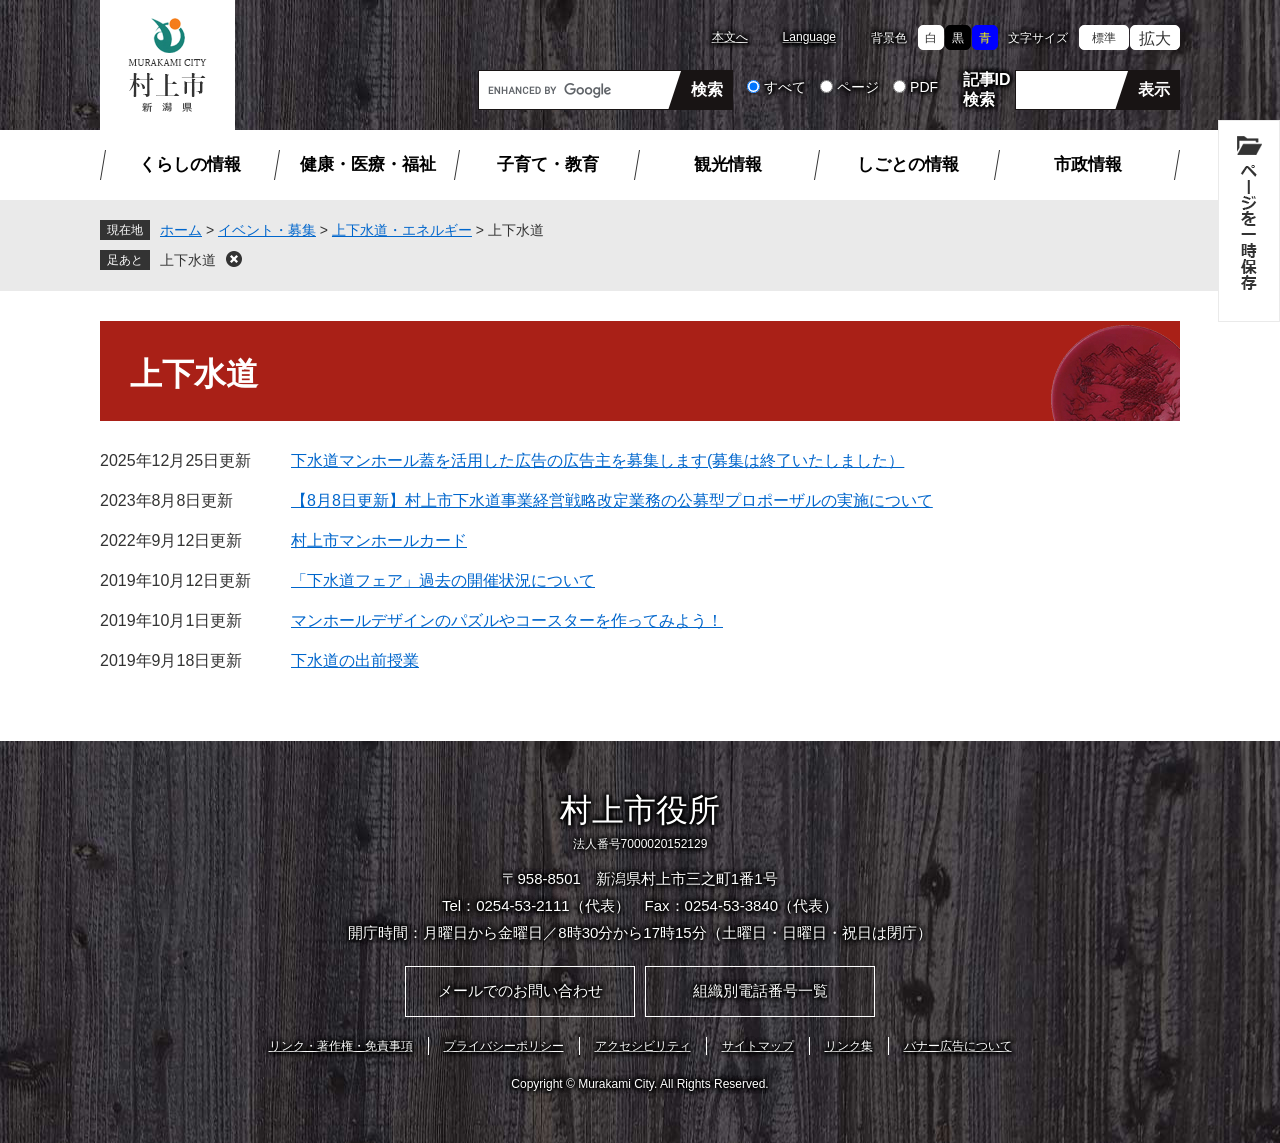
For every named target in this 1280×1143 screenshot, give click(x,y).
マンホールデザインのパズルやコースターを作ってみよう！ (507, 620)
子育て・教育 (548, 164)
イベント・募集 (267, 230)
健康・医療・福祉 (368, 164)
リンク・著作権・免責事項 (341, 1046)
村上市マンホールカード (379, 540)
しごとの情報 (908, 164)
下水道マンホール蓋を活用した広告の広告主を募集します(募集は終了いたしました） (597, 460)
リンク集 (849, 1046)
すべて (785, 87)
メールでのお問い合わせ (520, 990)
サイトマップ (758, 1046)
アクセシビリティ (643, 1046)
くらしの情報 (190, 164)
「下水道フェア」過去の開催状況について (443, 580)
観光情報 (728, 164)
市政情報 (1088, 164)
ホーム (181, 230)
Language (809, 37)
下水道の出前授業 (355, 660)
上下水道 (188, 260)
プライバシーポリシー (504, 1046)
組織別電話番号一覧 (760, 990)
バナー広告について (958, 1046)
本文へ (730, 37)
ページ (858, 87)
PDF (924, 87)
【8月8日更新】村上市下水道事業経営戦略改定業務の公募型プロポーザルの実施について (612, 500)
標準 (1104, 38)
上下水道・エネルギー (402, 230)
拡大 (1155, 38)
